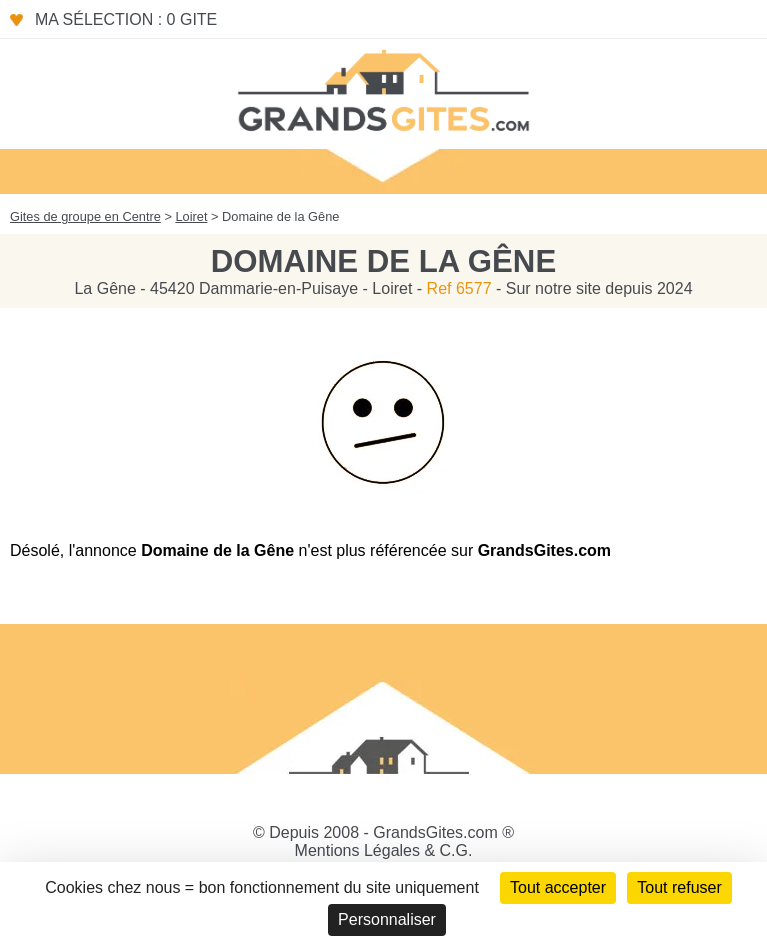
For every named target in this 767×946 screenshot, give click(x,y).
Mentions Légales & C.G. (384, 850)
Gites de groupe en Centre (85, 216)
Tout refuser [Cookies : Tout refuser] (679, 887)
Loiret (191, 216)
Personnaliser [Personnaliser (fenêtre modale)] (387, 919)
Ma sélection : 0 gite (126, 19)
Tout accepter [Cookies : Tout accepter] (558, 887)
